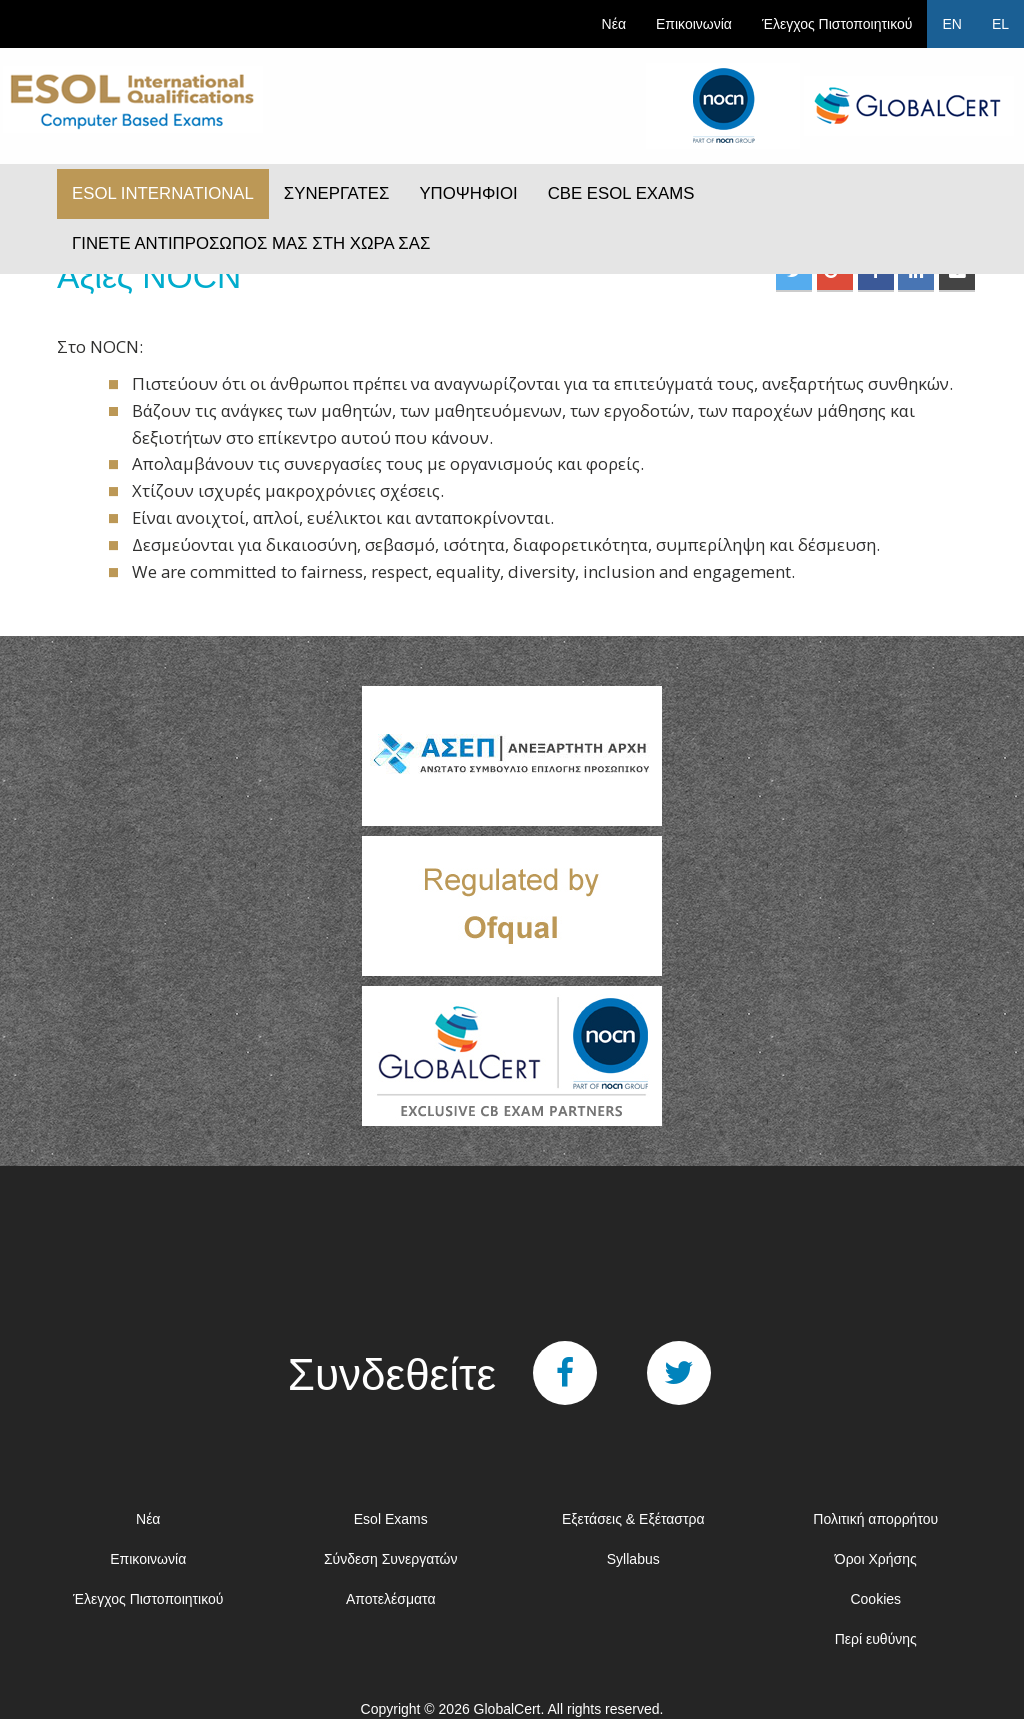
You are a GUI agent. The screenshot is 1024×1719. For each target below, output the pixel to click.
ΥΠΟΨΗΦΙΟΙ (468, 193)
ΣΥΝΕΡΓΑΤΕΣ (337, 193)
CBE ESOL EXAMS (621, 193)
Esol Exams (391, 1519)
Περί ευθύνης (876, 1639)
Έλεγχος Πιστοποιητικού (837, 24)
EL (1000, 24)
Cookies (875, 1599)
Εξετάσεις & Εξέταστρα (633, 1519)
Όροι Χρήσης (876, 1559)
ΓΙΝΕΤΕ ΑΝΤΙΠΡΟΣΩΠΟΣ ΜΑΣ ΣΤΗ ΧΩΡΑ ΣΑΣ (251, 243)
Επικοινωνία (694, 24)
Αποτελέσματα (391, 1599)
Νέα (614, 24)
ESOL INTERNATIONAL (163, 193)
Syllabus (633, 1559)
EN (951, 24)
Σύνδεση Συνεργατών (391, 1559)
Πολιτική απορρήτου (875, 1519)
